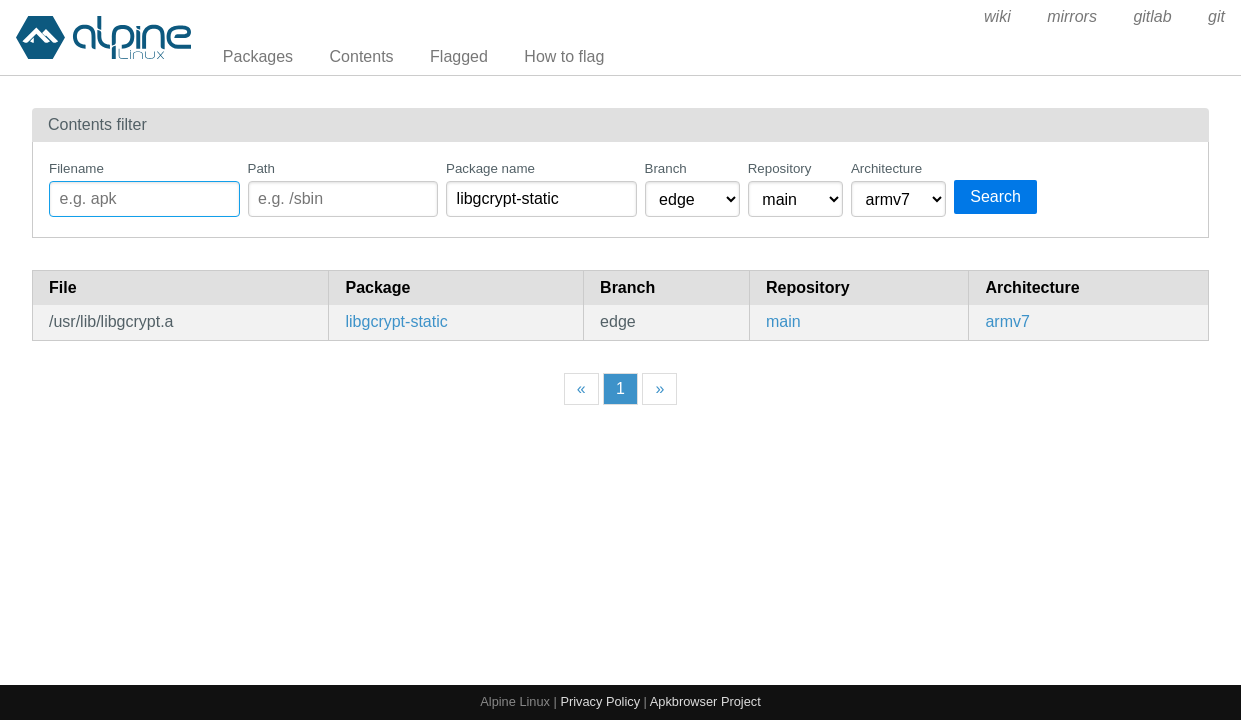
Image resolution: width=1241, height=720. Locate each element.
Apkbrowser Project (705, 701)
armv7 (1007, 321)
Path (261, 168)
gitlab (1152, 16)
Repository (780, 168)
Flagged (459, 56)
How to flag (564, 56)
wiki (997, 16)
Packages (258, 56)
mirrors (1072, 16)
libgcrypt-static (396, 321)
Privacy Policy (600, 701)
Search (995, 196)
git (1216, 16)
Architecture (886, 168)
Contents (362, 56)
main (783, 321)
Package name (490, 168)
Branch (666, 168)
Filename (76, 168)
